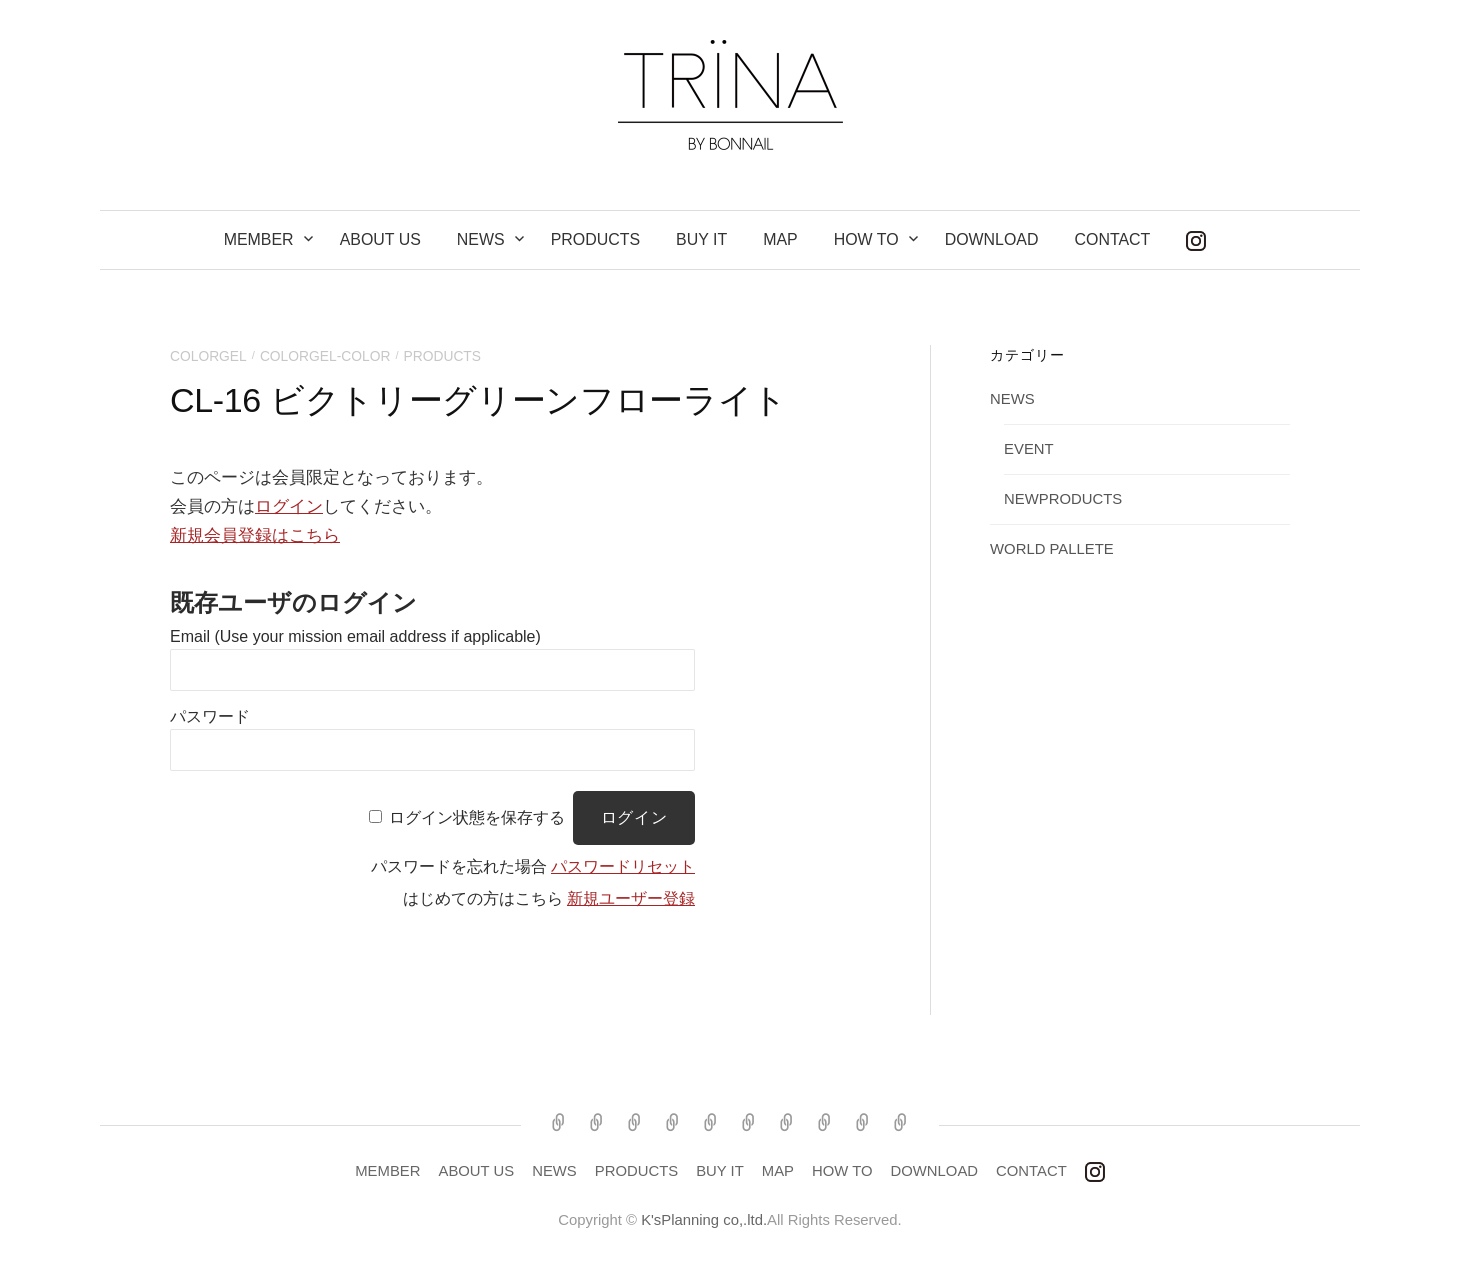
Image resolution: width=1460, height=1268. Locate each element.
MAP (780, 239)
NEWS (481, 239)
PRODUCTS (595, 239)
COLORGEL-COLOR (325, 356)
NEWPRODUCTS (1063, 499)
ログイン (289, 506)
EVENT (1029, 449)
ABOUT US (380, 239)
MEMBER (259, 239)
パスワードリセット (623, 866)
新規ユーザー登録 (631, 898)
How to (866, 239)
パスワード (210, 716)
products (443, 356)
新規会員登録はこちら (255, 535)
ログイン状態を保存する (477, 817)
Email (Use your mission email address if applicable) (355, 636)
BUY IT (701, 239)
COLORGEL (208, 356)
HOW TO (842, 1171)
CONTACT (1112, 239)
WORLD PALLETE (1052, 549)
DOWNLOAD (992, 239)
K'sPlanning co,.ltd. (704, 1220)
